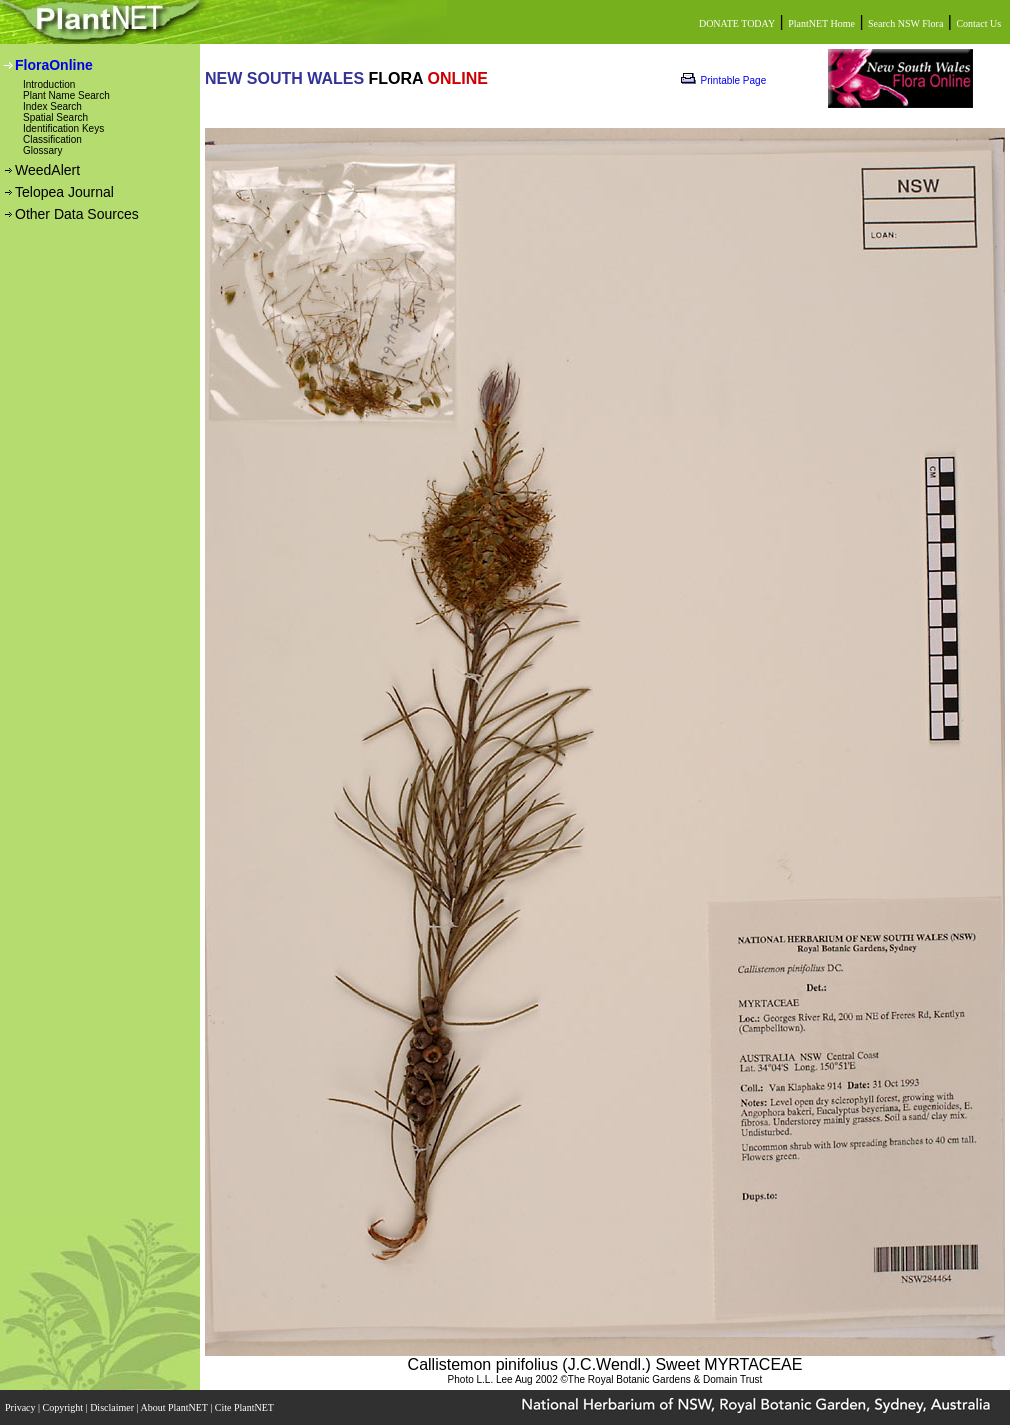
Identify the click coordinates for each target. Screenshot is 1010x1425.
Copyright (64, 1407)
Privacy (21, 1407)
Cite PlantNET (245, 1407)
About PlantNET (175, 1407)
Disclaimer (113, 1407)
